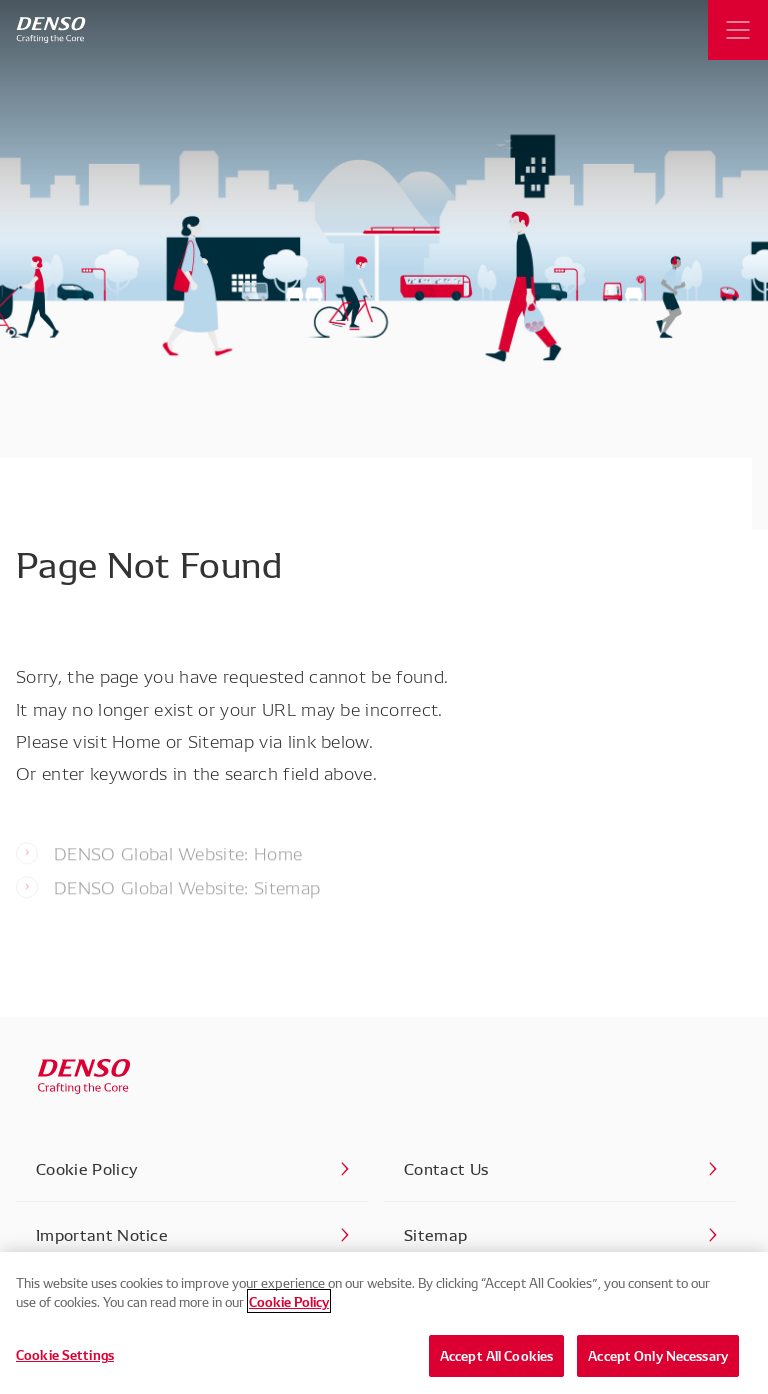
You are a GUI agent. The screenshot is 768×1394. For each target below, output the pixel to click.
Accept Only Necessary (658, 1360)
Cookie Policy (289, 1306)
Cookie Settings (65, 1359)
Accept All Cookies (496, 1360)
